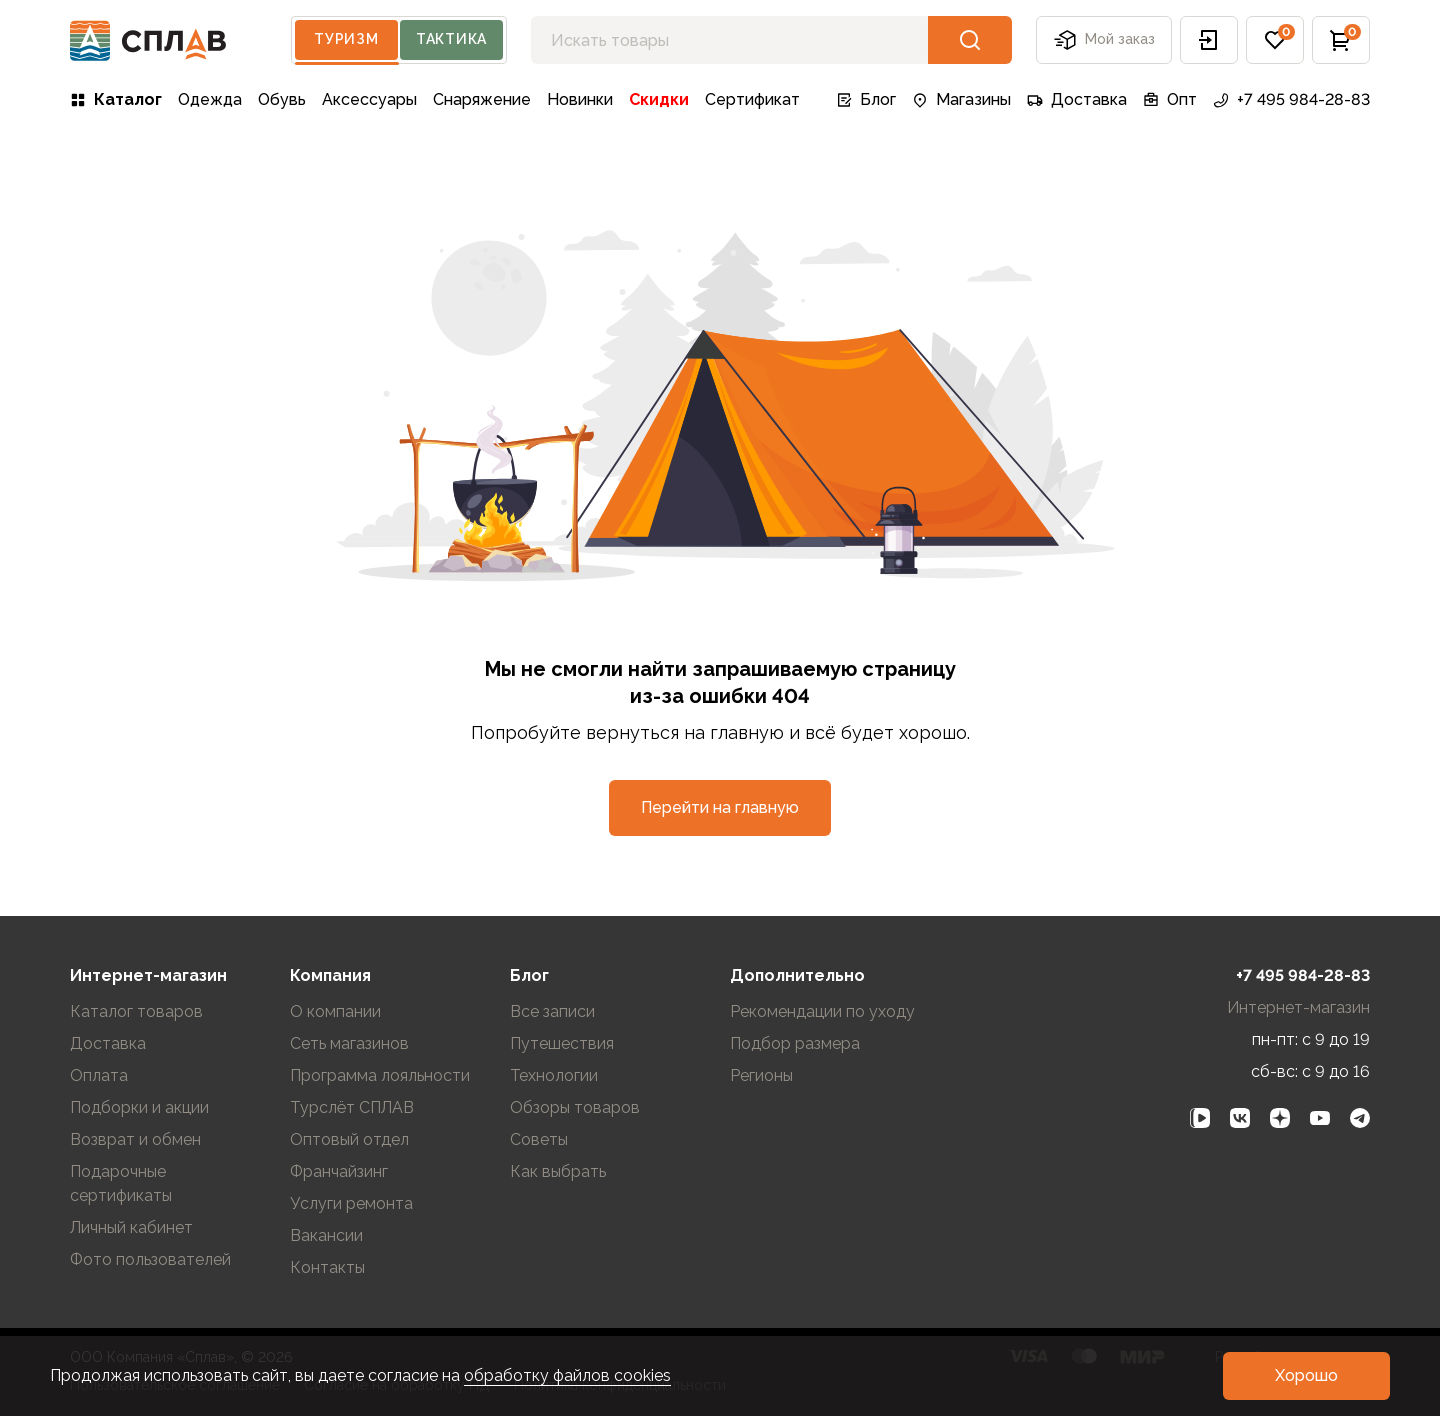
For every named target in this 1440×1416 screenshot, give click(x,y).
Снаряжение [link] (482, 99)
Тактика (451, 39)
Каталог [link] (116, 99)
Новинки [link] (580, 99)
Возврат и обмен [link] (135, 1139)
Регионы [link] (761, 1075)
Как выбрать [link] (558, 1171)
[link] (1200, 1118)
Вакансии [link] (326, 1235)
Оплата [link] (99, 1075)
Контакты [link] (327, 1267)
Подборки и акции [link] (139, 1107)
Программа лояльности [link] (380, 1075)
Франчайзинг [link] (339, 1171)
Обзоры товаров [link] (575, 1107)
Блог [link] (866, 99)
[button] (1209, 40)
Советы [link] (539, 1139)
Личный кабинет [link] (131, 1227)
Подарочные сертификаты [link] (121, 1183)
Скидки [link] (659, 99)
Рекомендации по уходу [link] (822, 1011)
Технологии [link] (554, 1075)
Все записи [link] (552, 1011)
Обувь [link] (282, 99)
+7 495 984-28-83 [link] (1291, 99)
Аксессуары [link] (369, 99)
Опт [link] (1170, 99)
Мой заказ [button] (1104, 40)
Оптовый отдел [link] (349, 1139)
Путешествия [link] (562, 1043)
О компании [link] (335, 1011)
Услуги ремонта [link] (351, 1203)
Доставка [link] (1077, 99)
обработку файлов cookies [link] (567, 1375)
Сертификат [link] (752, 99)
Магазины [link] (961, 99)
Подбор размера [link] (795, 1043)
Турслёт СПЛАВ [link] (352, 1107)
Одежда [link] (210, 99)
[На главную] (148, 40)
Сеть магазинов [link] (349, 1043)
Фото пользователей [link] (150, 1259)
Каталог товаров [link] (136, 1011)
